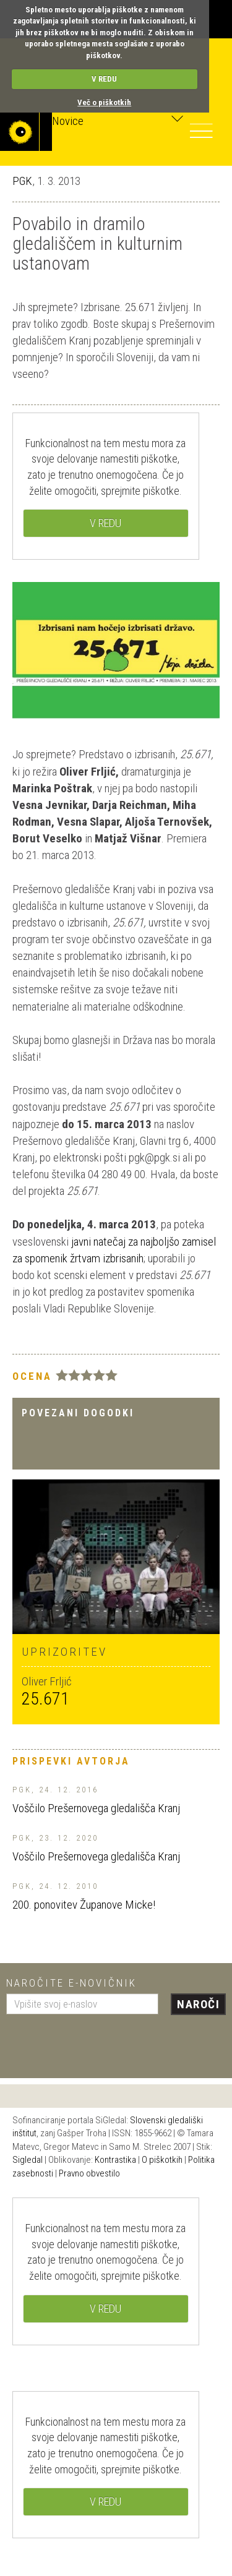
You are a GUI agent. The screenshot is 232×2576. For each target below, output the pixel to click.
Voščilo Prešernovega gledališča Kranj (96, 1808)
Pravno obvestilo (89, 2173)
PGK (22, 181)
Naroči (198, 2004)
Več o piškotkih (104, 102)
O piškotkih (162, 2159)
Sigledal (27, 2159)
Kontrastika (115, 2159)
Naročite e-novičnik (71, 1983)
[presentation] (100, 2042)
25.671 (45, 1698)
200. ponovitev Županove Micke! (83, 1905)
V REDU (104, 78)
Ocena (32, 1376)
